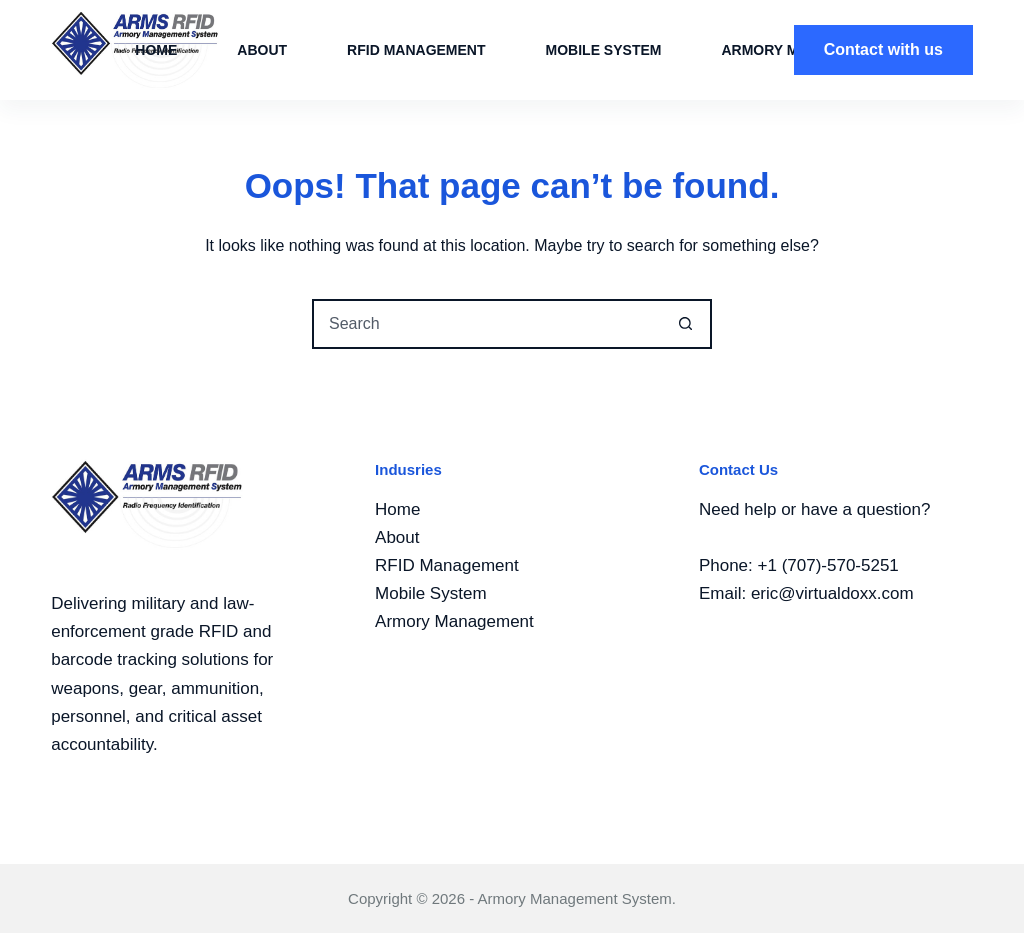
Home (156, 50)
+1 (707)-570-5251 (828, 565)
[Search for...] (487, 324)
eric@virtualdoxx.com (832, 593)
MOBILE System (604, 50)
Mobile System (430, 593)
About (262, 50)
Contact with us (883, 49)
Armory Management (454, 621)
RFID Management (416, 50)
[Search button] (685, 324)
